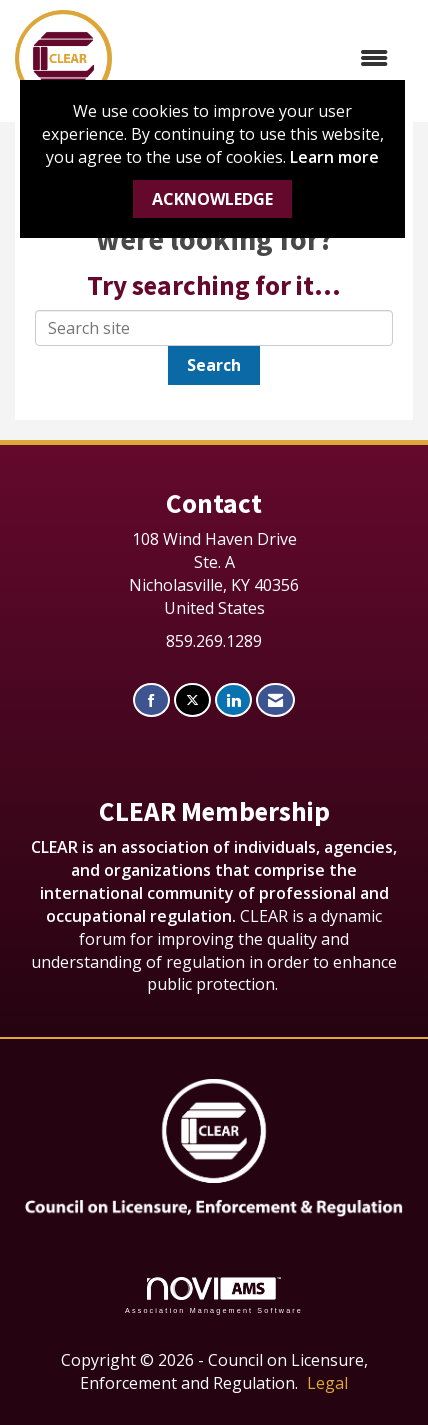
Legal (327, 1383)
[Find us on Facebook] (151, 700)
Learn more (334, 157)
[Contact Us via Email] (275, 700)
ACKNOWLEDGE (212, 199)
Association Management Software (214, 1295)
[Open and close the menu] (260, 58)
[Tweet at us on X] (192, 700)
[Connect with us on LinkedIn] (233, 700)
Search (214, 365)
